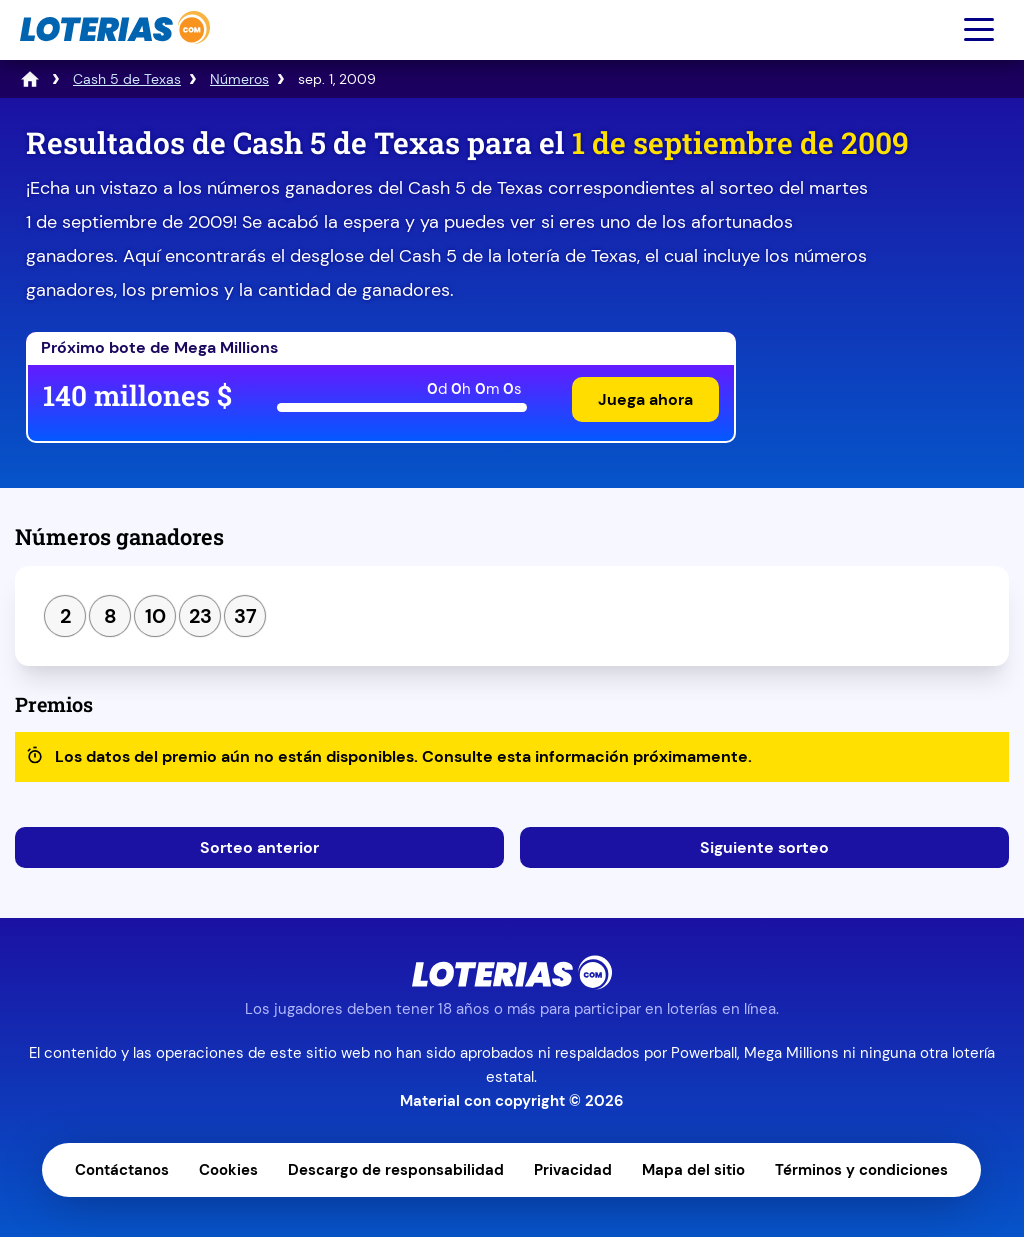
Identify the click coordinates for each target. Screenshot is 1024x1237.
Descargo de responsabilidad (396, 1170)
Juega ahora (645, 399)
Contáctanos (122, 1170)
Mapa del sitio (693, 1170)
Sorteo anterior (259, 847)
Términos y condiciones (861, 1170)
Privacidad (573, 1170)
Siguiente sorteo (764, 847)
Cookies (228, 1170)
